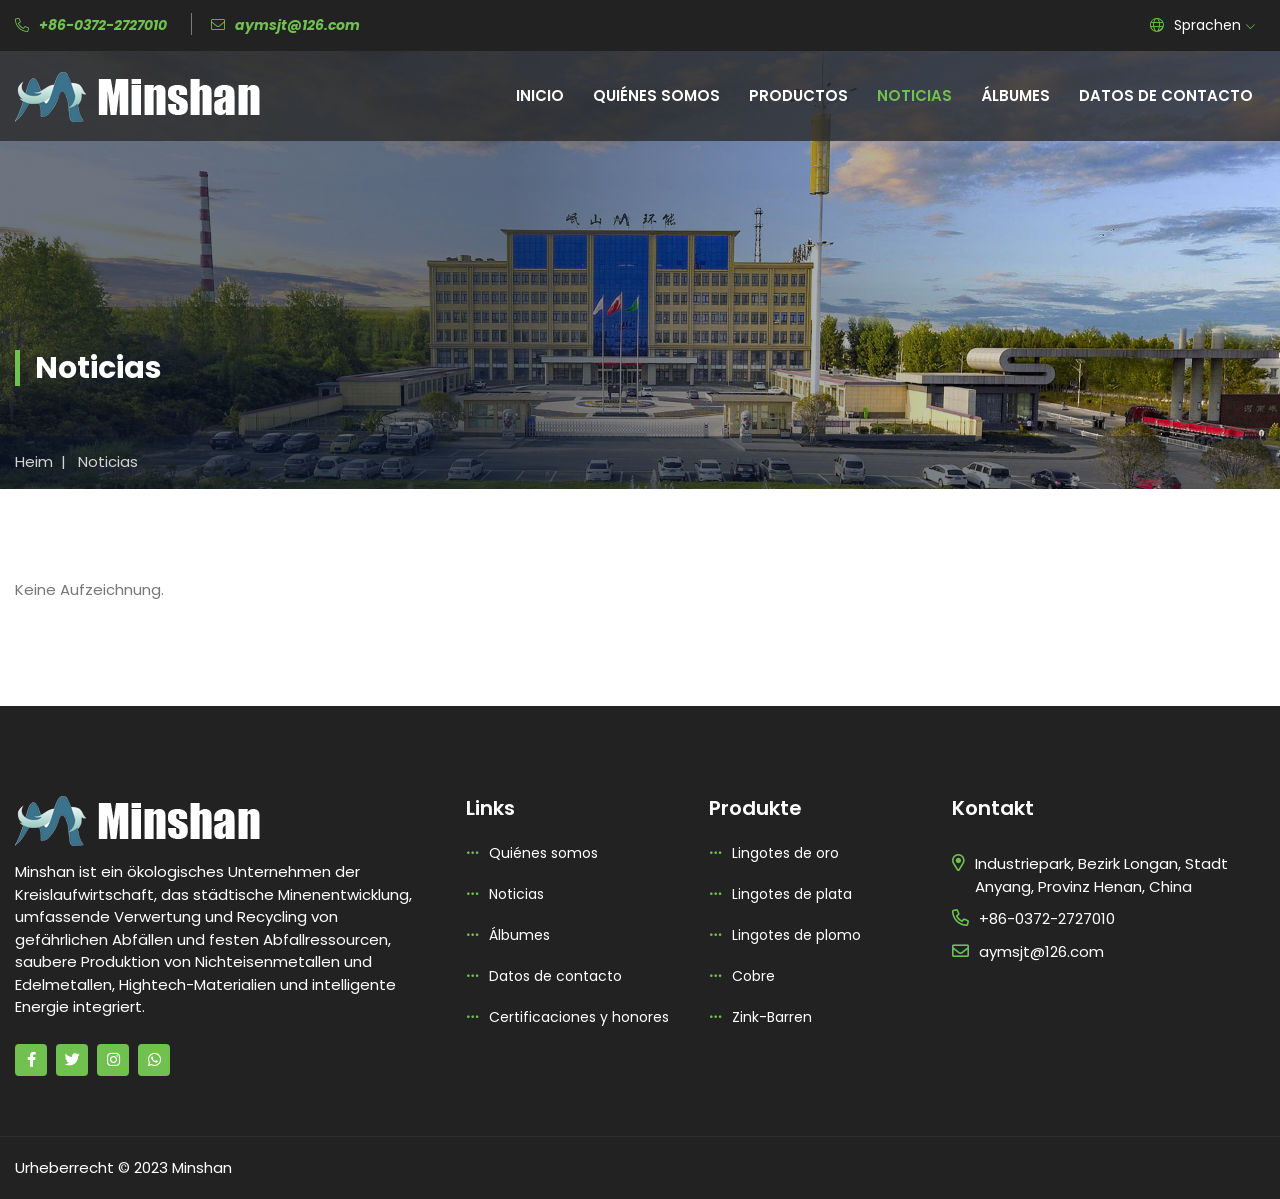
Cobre (753, 976)
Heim (34, 461)
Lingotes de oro (785, 853)
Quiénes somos (656, 95)
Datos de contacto (1166, 95)
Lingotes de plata (792, 894)
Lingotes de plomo (796, 935)
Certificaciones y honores (579, 1017)
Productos (798, 95)
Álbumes (1015, 95)
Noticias (914, 95)
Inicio (540, 95)
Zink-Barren (772, 1017)
